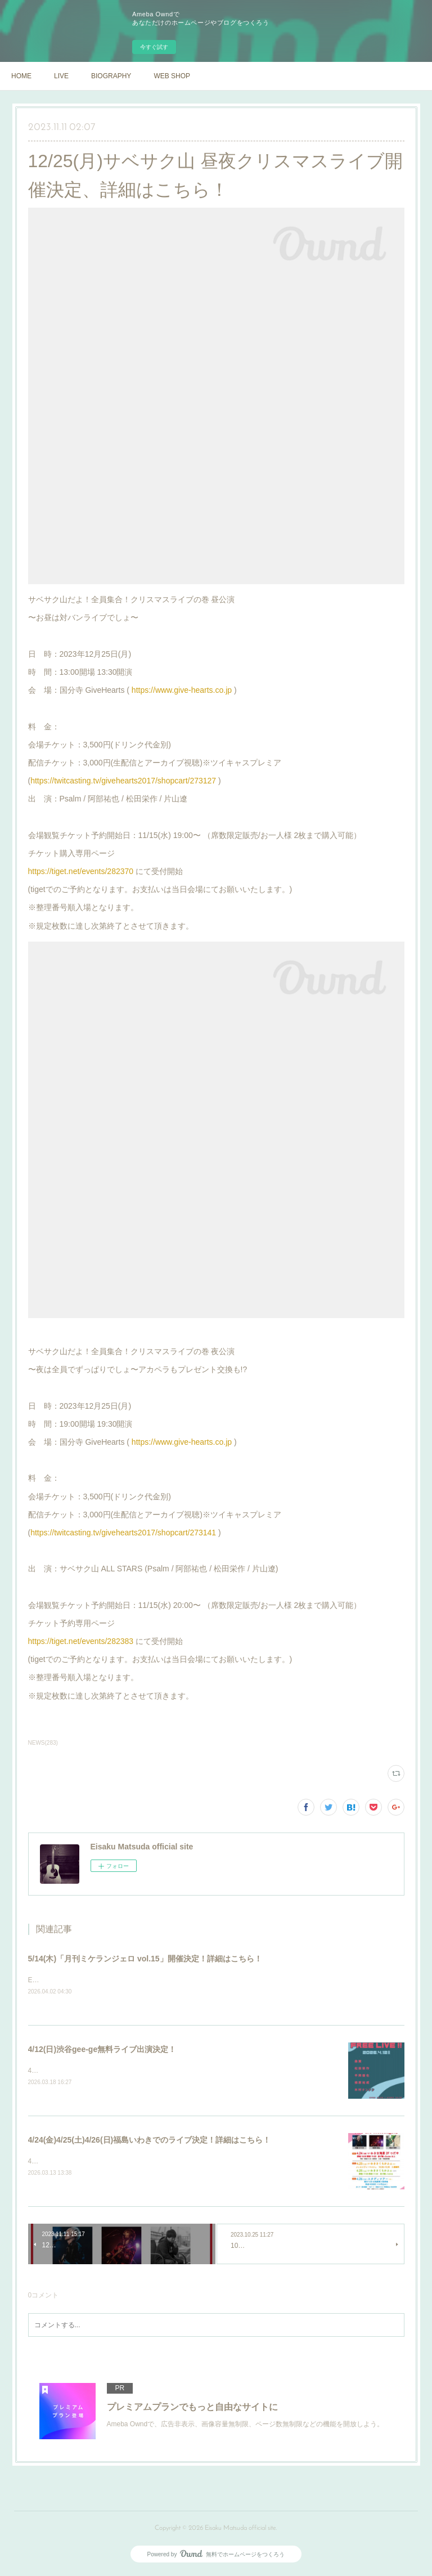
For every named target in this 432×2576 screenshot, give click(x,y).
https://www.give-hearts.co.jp (182, 690)
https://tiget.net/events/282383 (81, 1641)
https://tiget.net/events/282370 (81, 871)
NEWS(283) (43, 1743)
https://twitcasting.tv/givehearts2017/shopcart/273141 (123, 1532)
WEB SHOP (172, 76)
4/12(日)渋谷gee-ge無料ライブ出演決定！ (102, 2049)
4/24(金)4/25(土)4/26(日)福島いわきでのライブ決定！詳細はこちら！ (149, 2141)
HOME (21, 76)
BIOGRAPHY (111, 76)
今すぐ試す (154, 47)
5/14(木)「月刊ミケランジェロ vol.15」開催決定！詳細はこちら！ (145, 1958)
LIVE (61, 76)
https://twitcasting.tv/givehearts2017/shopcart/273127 (123, 780)
